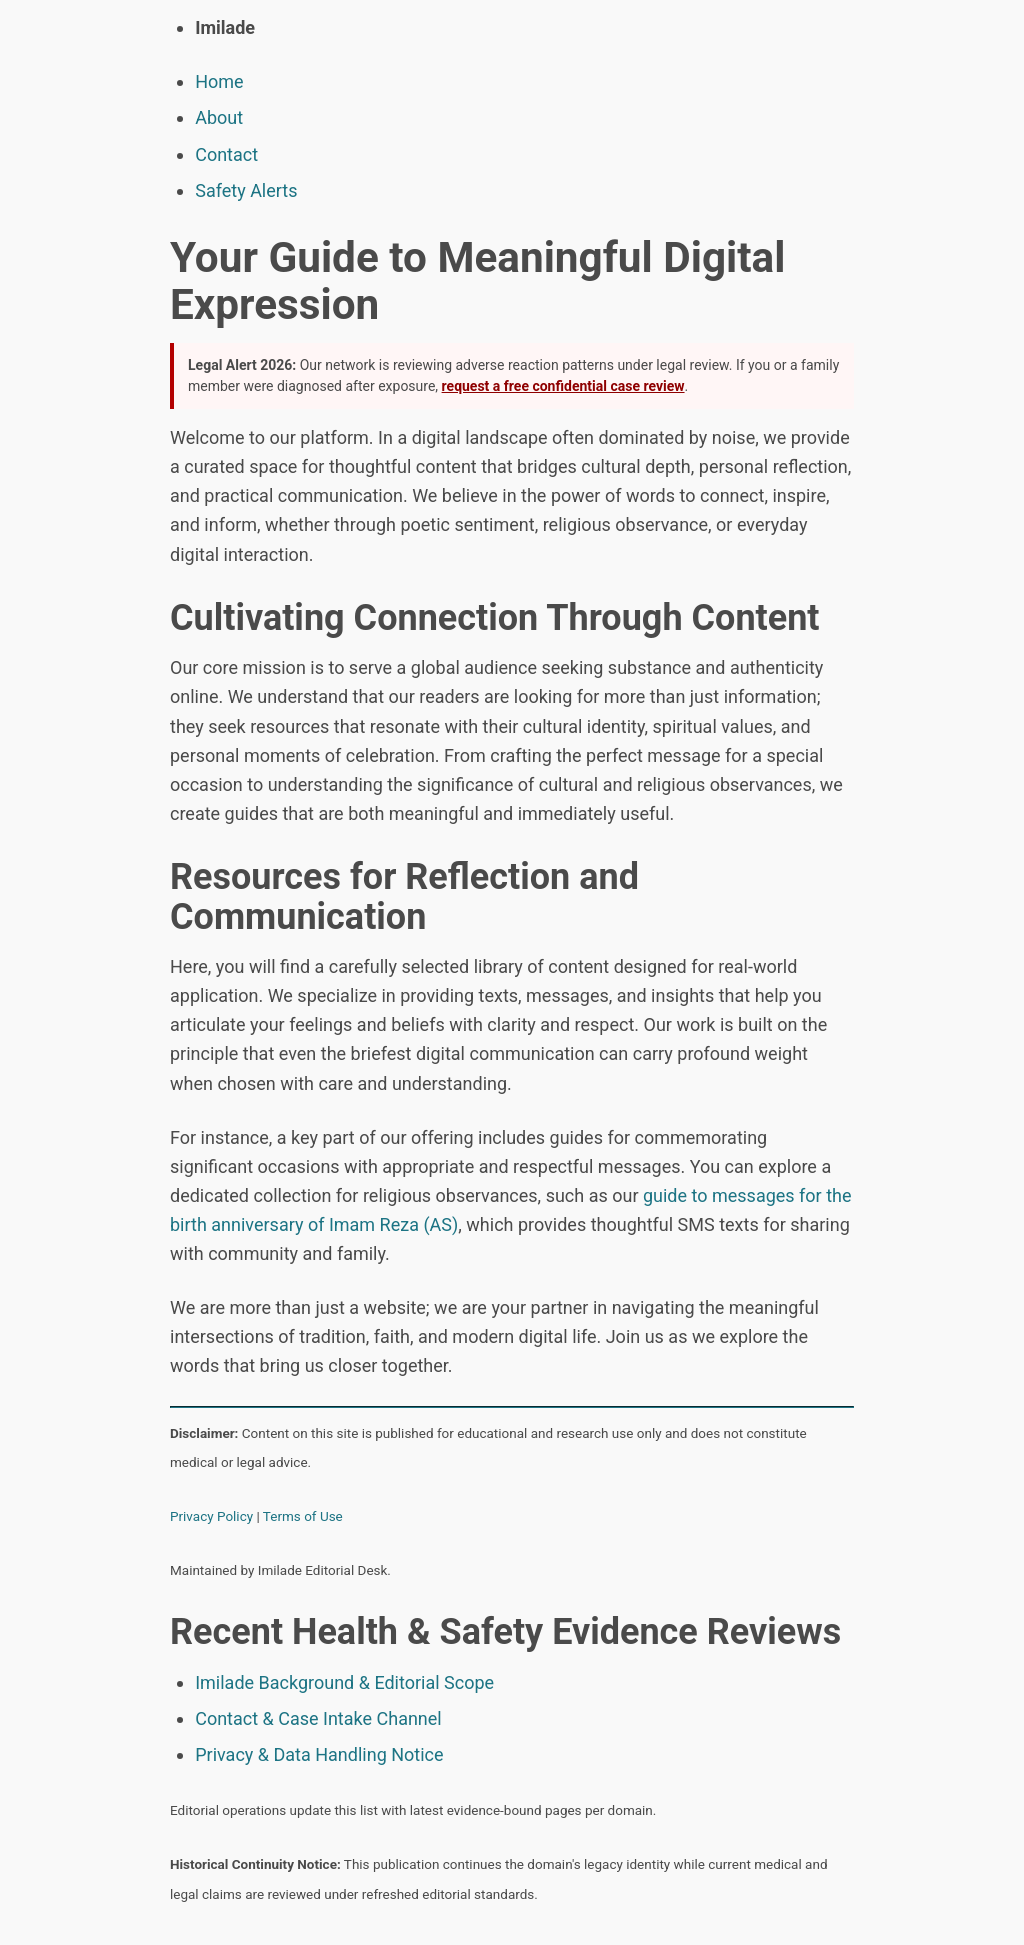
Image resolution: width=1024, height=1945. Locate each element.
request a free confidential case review (563, 386)
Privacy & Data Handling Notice (319, 1754)
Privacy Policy (211, 1516)
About (219, 117)
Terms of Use (303, 1516)
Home (219, 81)
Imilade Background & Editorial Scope (344, 1682)
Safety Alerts (246, 190)
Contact (226, 154)
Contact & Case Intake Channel (318, 1718)
